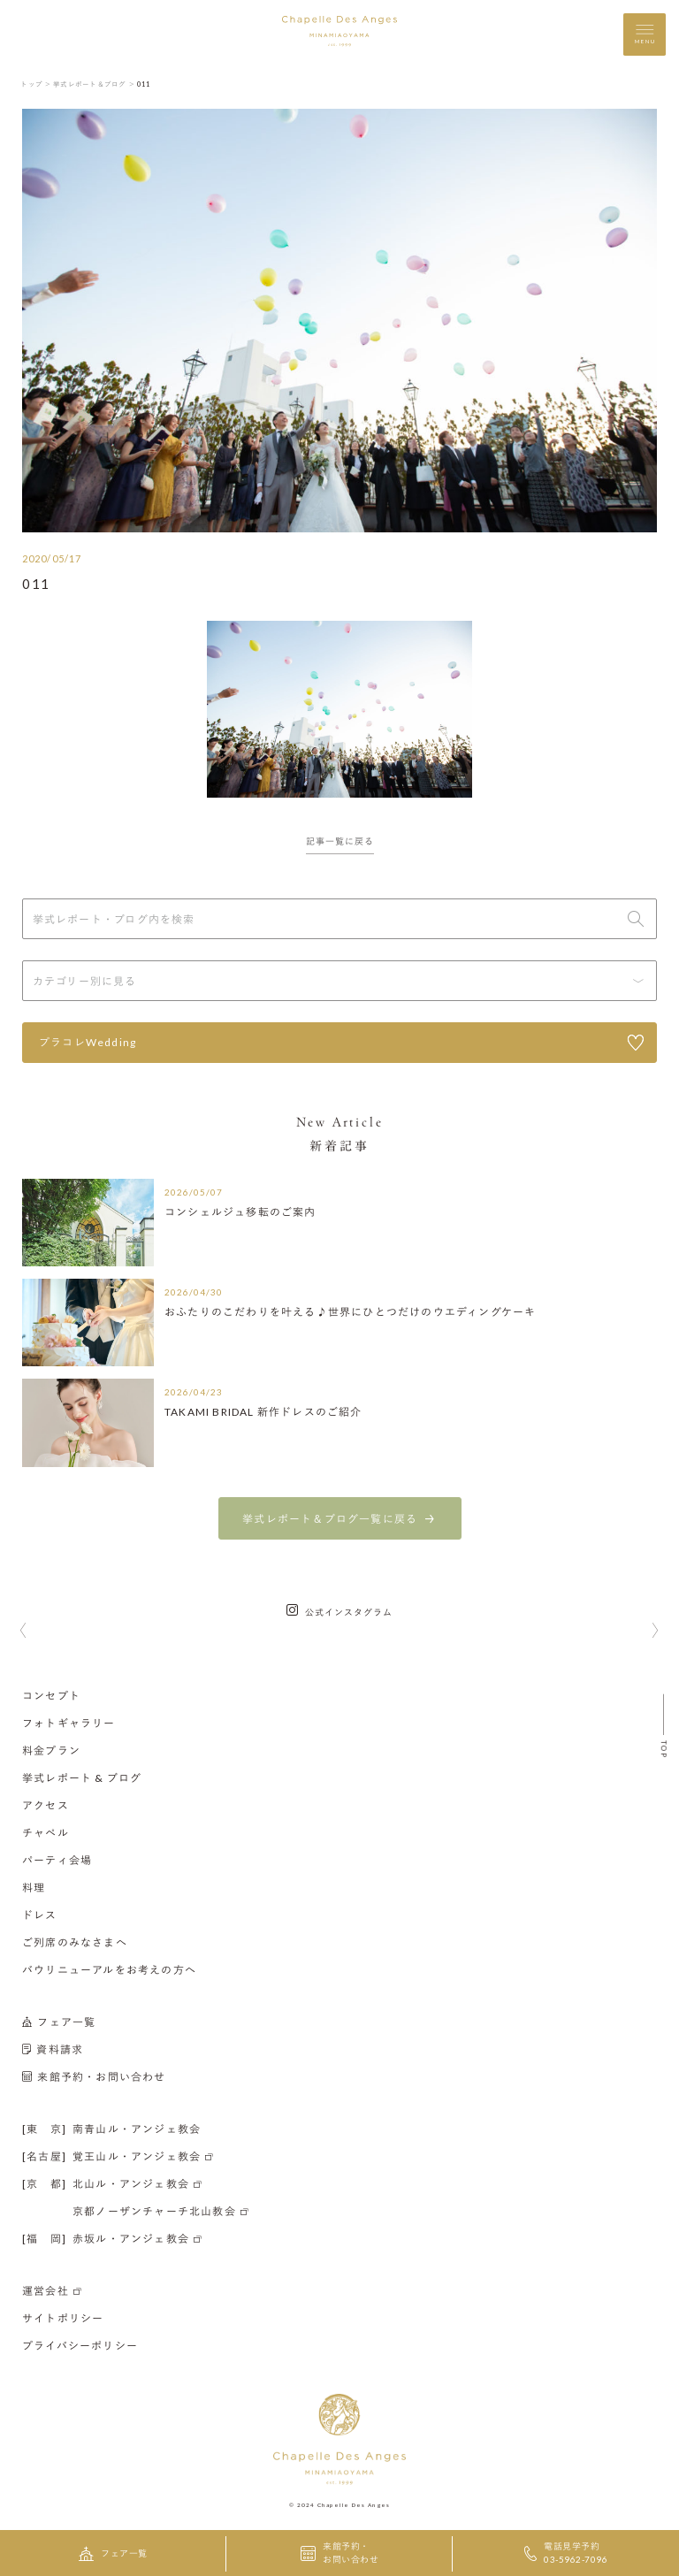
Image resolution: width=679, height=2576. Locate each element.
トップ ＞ (35, 84)
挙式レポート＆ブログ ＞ (94, 84)
